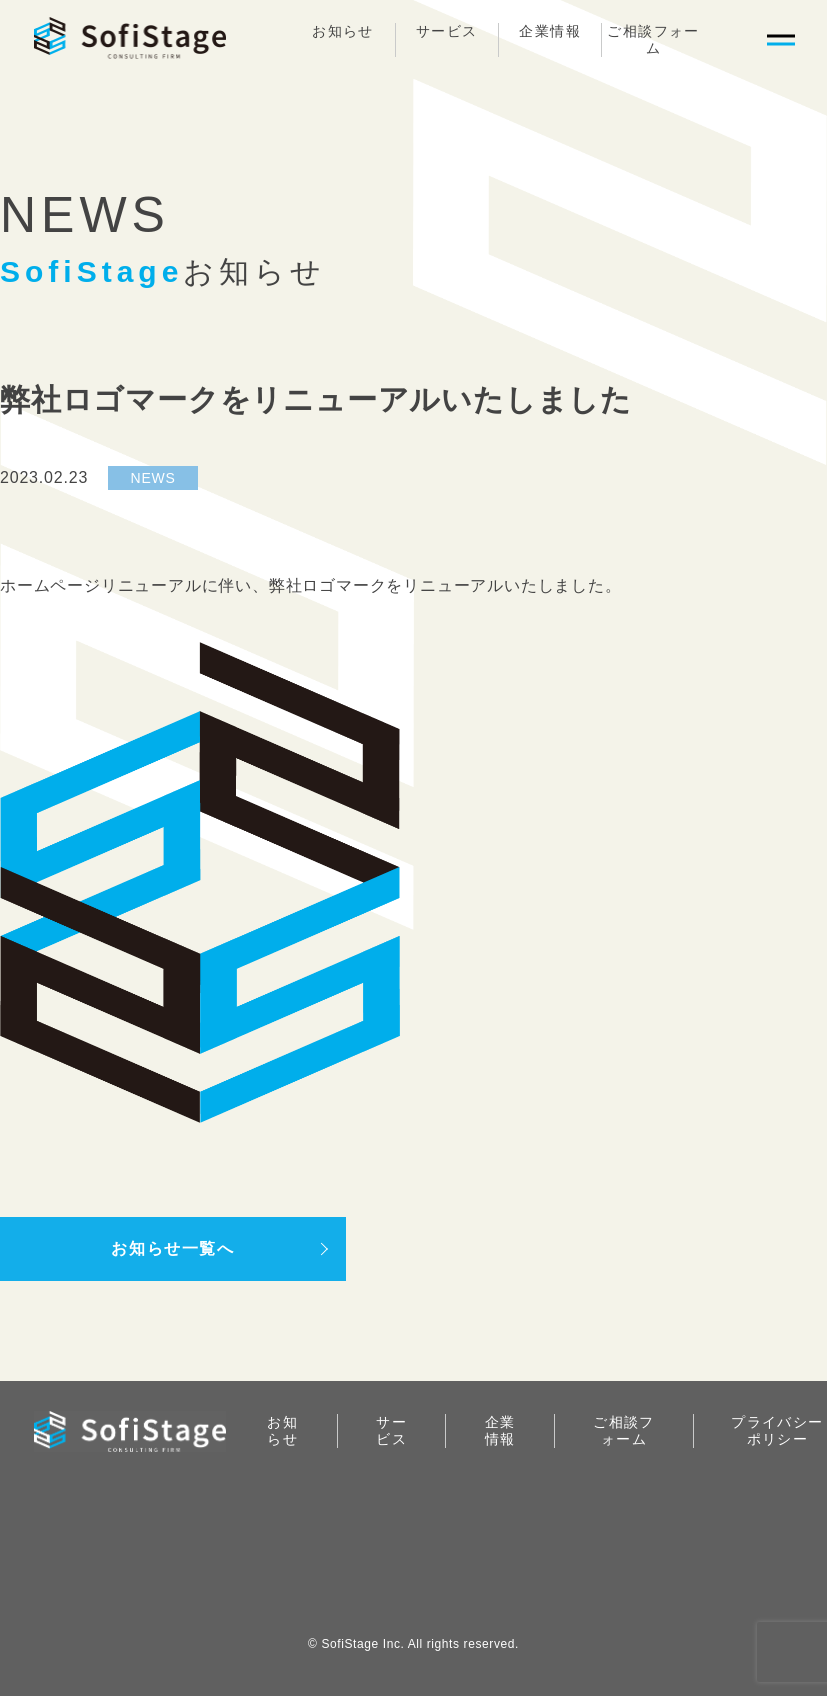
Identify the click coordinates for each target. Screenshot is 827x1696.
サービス (447, 31)
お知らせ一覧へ (172, 1248)
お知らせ (343, 31)
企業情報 (550, 31)
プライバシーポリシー (777, 1430)
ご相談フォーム (653, 39)
